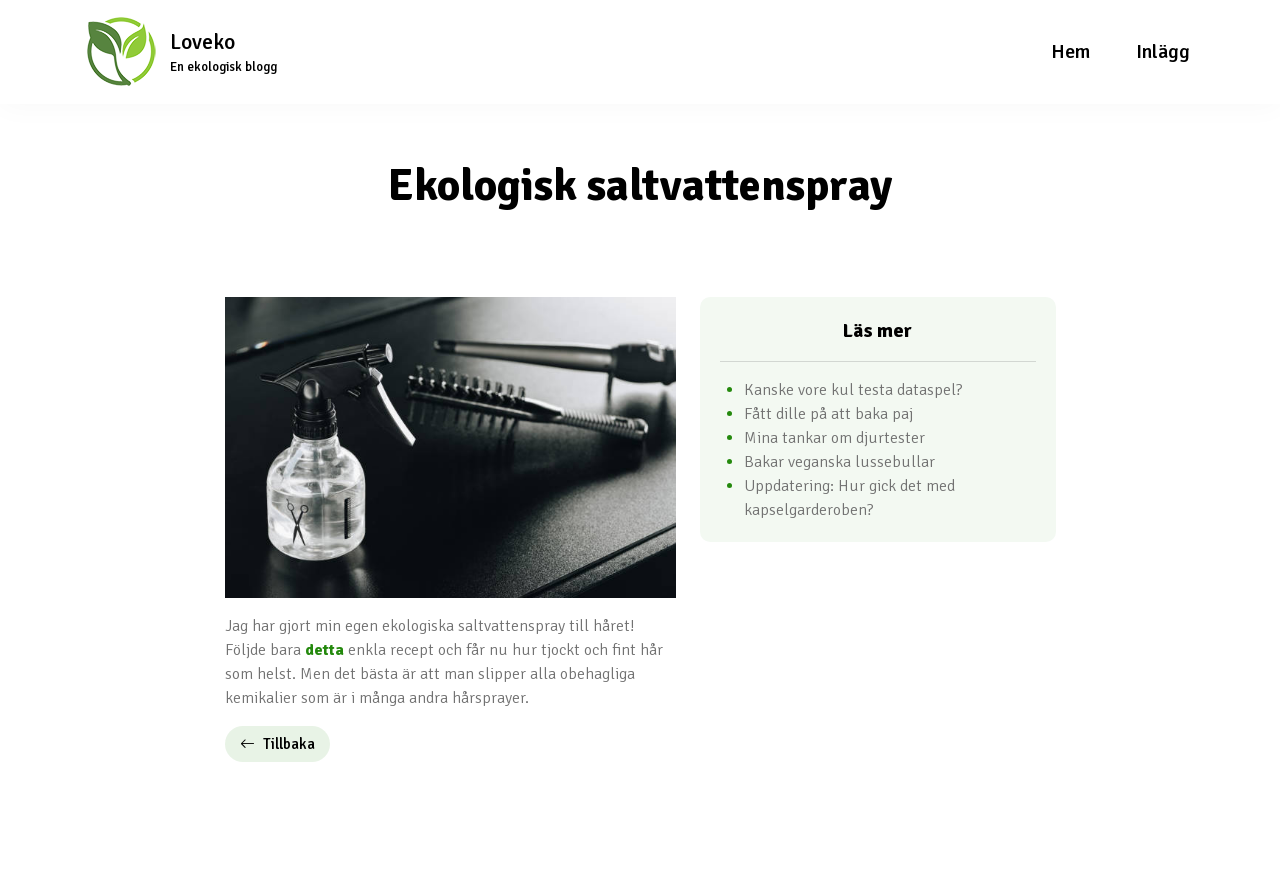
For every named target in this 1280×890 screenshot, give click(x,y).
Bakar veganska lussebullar (839, 462)
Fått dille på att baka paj (828, 414)
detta (324, 650)
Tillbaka (277, 744)
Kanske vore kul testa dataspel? (853, 390)
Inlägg (1163, 51)
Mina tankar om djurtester (834, 438)
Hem (1070, 51)
